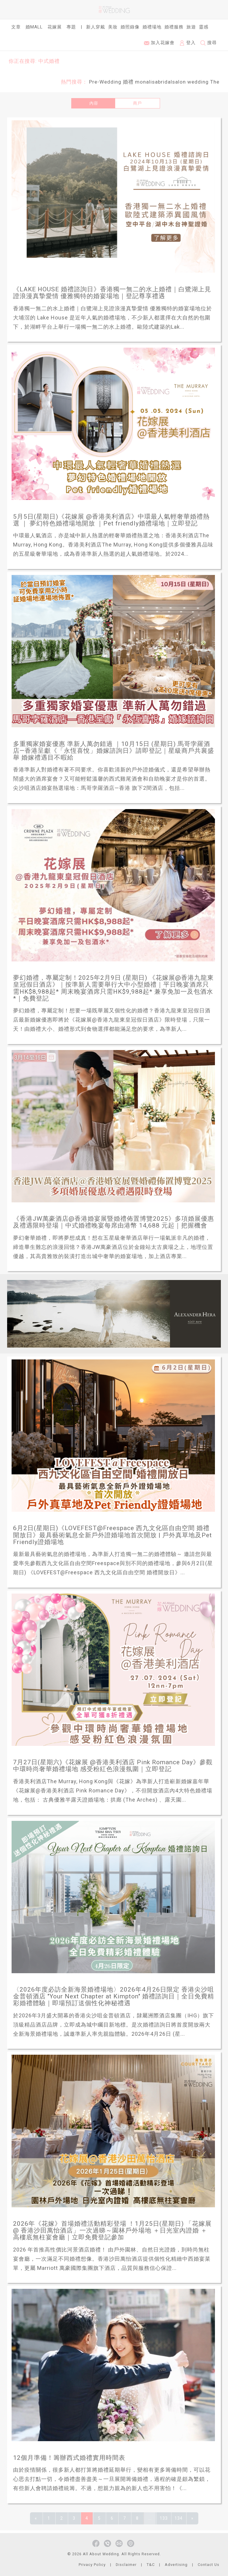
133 (164, 2518)
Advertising (176, 2564)
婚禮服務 (173, 27)
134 (179, 2518)
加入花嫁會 (159, 42)
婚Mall (34, 27)
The (214, 82)
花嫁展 (55, 27)
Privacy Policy (92, 2564)
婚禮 (128, 82)
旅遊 (191, 27)
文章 (16, 27)
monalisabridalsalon (160, 82)
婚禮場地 (152, 27)
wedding (198, 82)
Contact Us (208, 2564)
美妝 (113, 27)
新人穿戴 (95, 27)
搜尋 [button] (208, 43)
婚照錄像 (130, 27)
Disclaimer (126, 2564)
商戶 (137, 103)
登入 (187, 43)
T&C (151, 2564)
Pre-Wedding (105, 82)
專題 (71, 27)
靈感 (203, 27)
